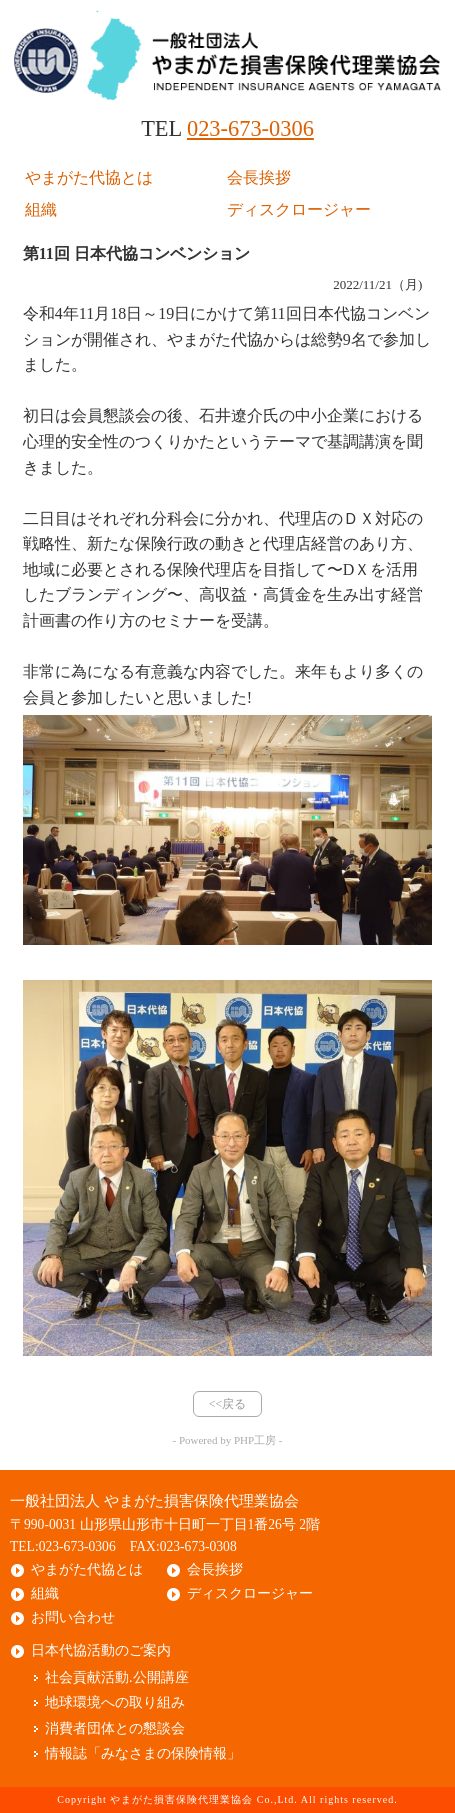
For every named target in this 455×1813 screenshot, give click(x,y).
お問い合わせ (73, 1617)
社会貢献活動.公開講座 (117, 1677)
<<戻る (228, 1404)
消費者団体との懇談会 (115, 1728)
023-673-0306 (250, 128)
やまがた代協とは (89, 177)
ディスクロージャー (299, 209)
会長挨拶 (259, 177)
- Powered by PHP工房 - (228, 1440)
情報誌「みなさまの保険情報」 (143, 1753)
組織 (41, 209)
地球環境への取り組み (115, 1702)
